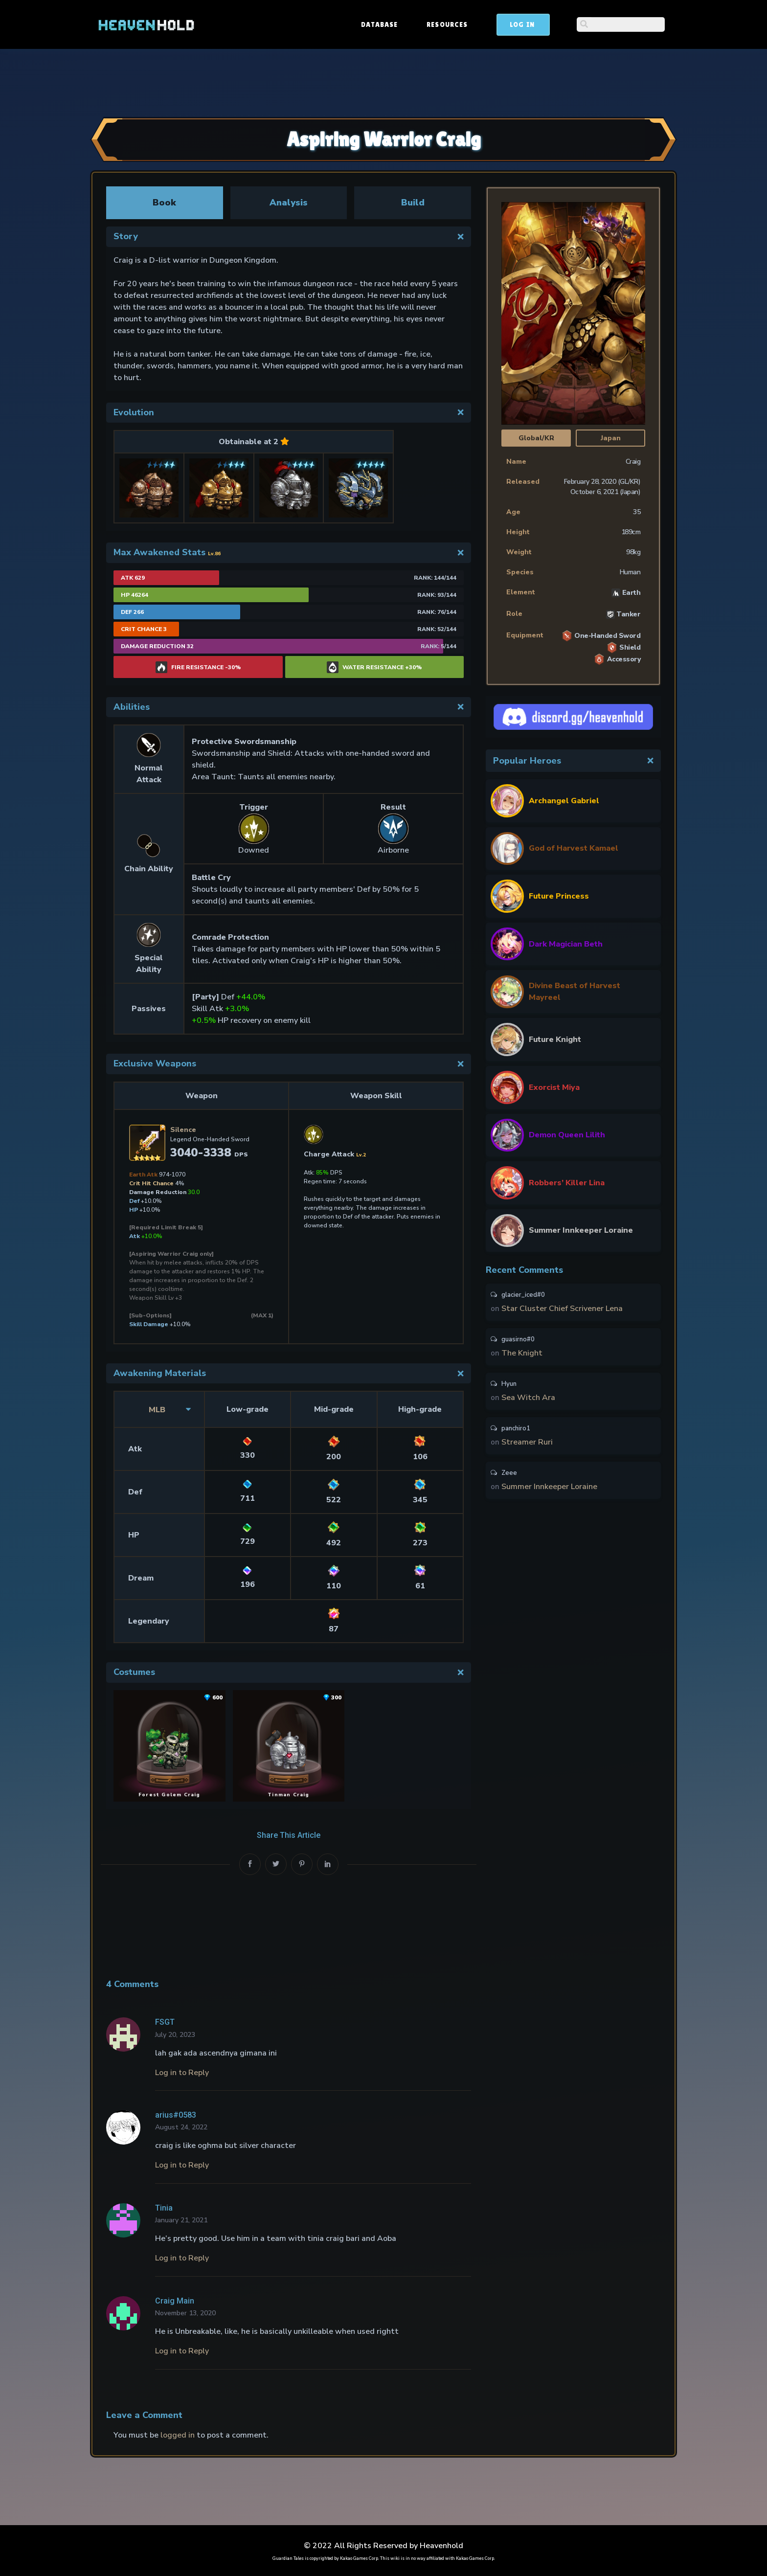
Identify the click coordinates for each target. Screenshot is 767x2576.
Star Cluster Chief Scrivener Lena (562, 1309)
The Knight (521, 1354)
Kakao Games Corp (359, 2556)
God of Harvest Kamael (573, 848)
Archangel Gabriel (564, 800)
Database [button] (453, 24)
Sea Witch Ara (528, 1400)
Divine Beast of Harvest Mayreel (574, 991)
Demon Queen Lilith (567, 1135)
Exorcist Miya (554, 1087)
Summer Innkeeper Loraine (581, 1230)
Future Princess (559, 896)
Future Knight (555, 1039)
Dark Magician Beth (566, 944)
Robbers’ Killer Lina (567, 1182)
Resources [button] (521, 24)
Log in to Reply (182, 2072)
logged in (177, 2433)
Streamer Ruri (527, 1445)
